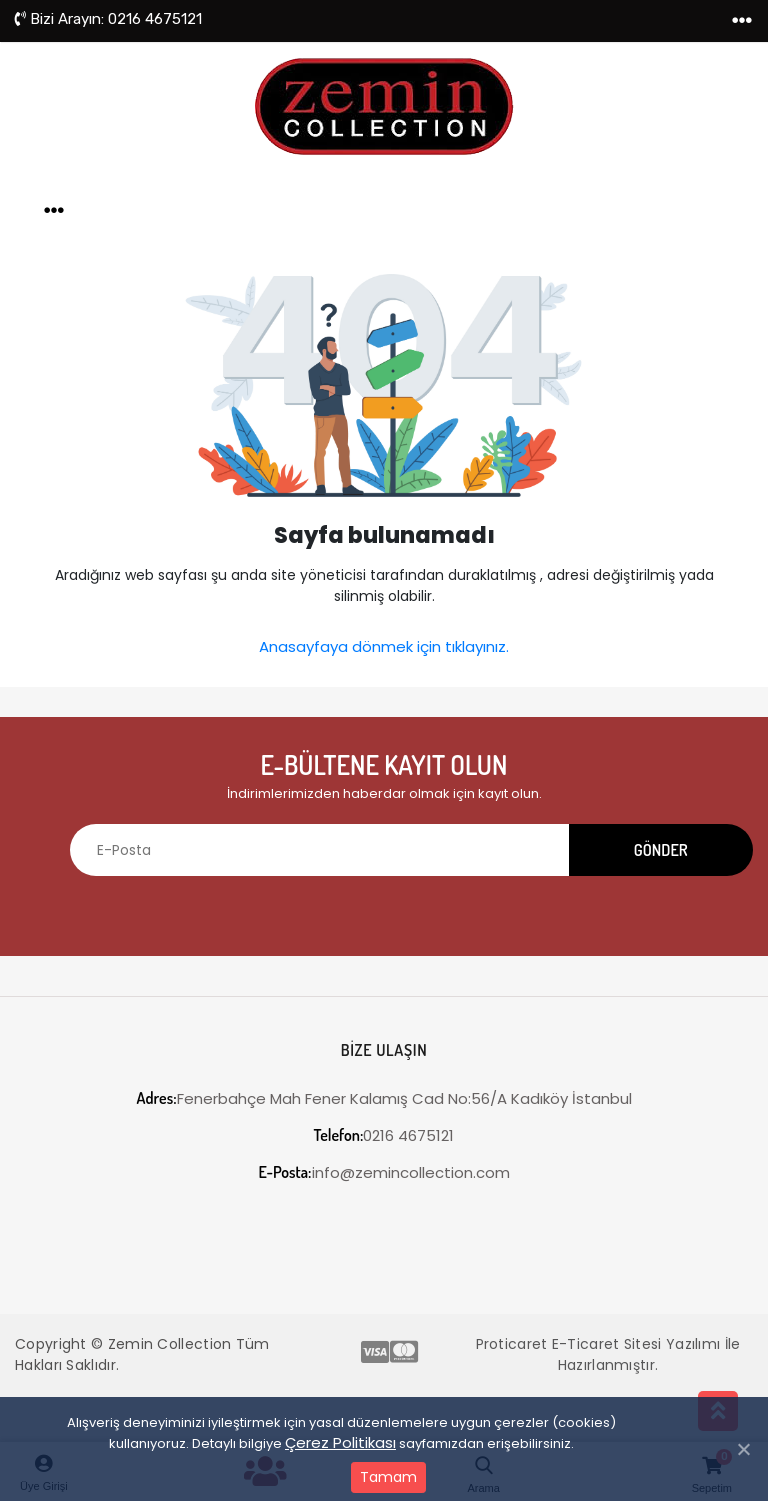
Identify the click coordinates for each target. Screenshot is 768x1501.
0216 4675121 (108, 19)
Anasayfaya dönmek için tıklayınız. (384, 646)
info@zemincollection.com (384, 1172)
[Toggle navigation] (742, 21)
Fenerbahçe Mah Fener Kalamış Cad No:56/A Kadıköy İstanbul (383, 1098)
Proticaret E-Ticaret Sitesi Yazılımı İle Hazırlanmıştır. (608, 1354)
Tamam (388, 1477)
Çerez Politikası (340, 1443)
